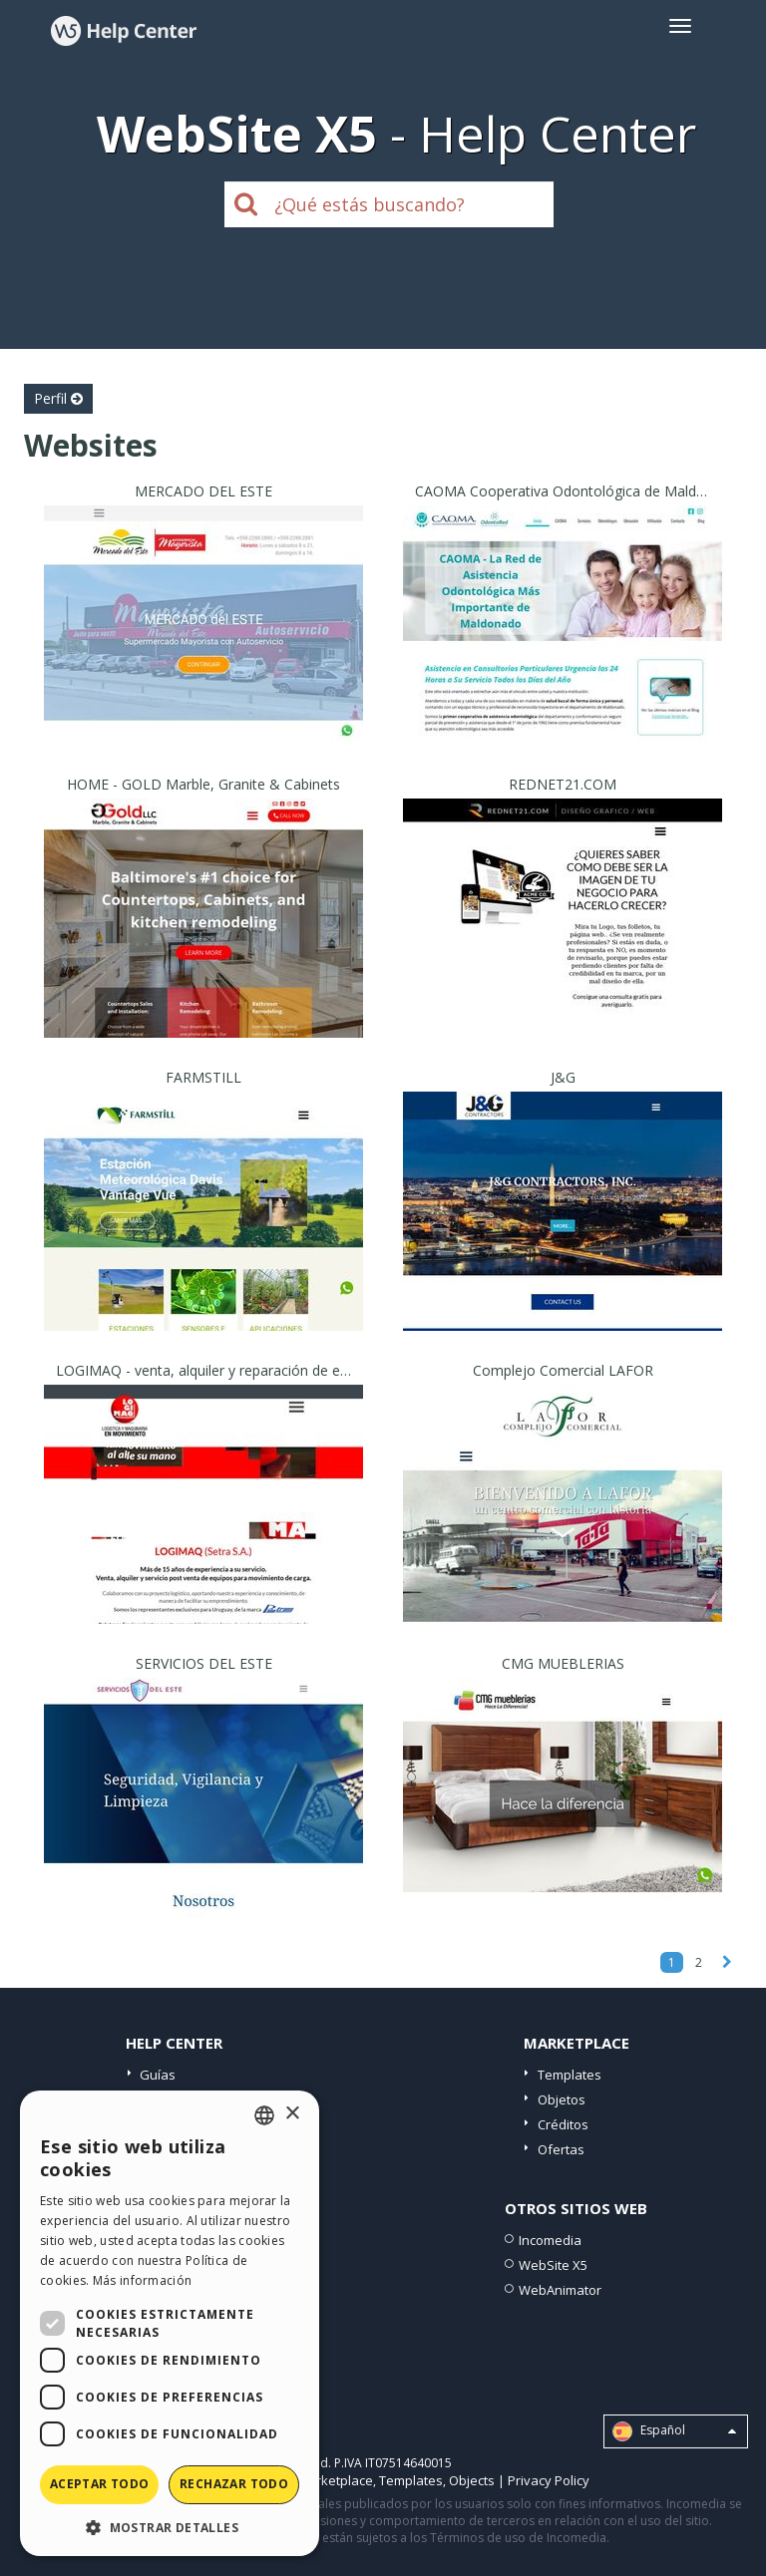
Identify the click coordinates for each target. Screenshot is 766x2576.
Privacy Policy (548, 2480)
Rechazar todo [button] (234, 2483)
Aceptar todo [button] (100, 2483)
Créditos (563, 2124)
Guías (158, 2075)
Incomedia (550, 2240)
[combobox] (264, 2115)
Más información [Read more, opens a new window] (142, 2280)
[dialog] (169, 2323)
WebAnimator (560, 2290)
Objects (472, 2480)
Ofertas (561, 2149)
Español (674, 2431)
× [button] (291, 2113)
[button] (169, 2526)
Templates (569, 2075)
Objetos (561, 2099)
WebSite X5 (553, 2265)
